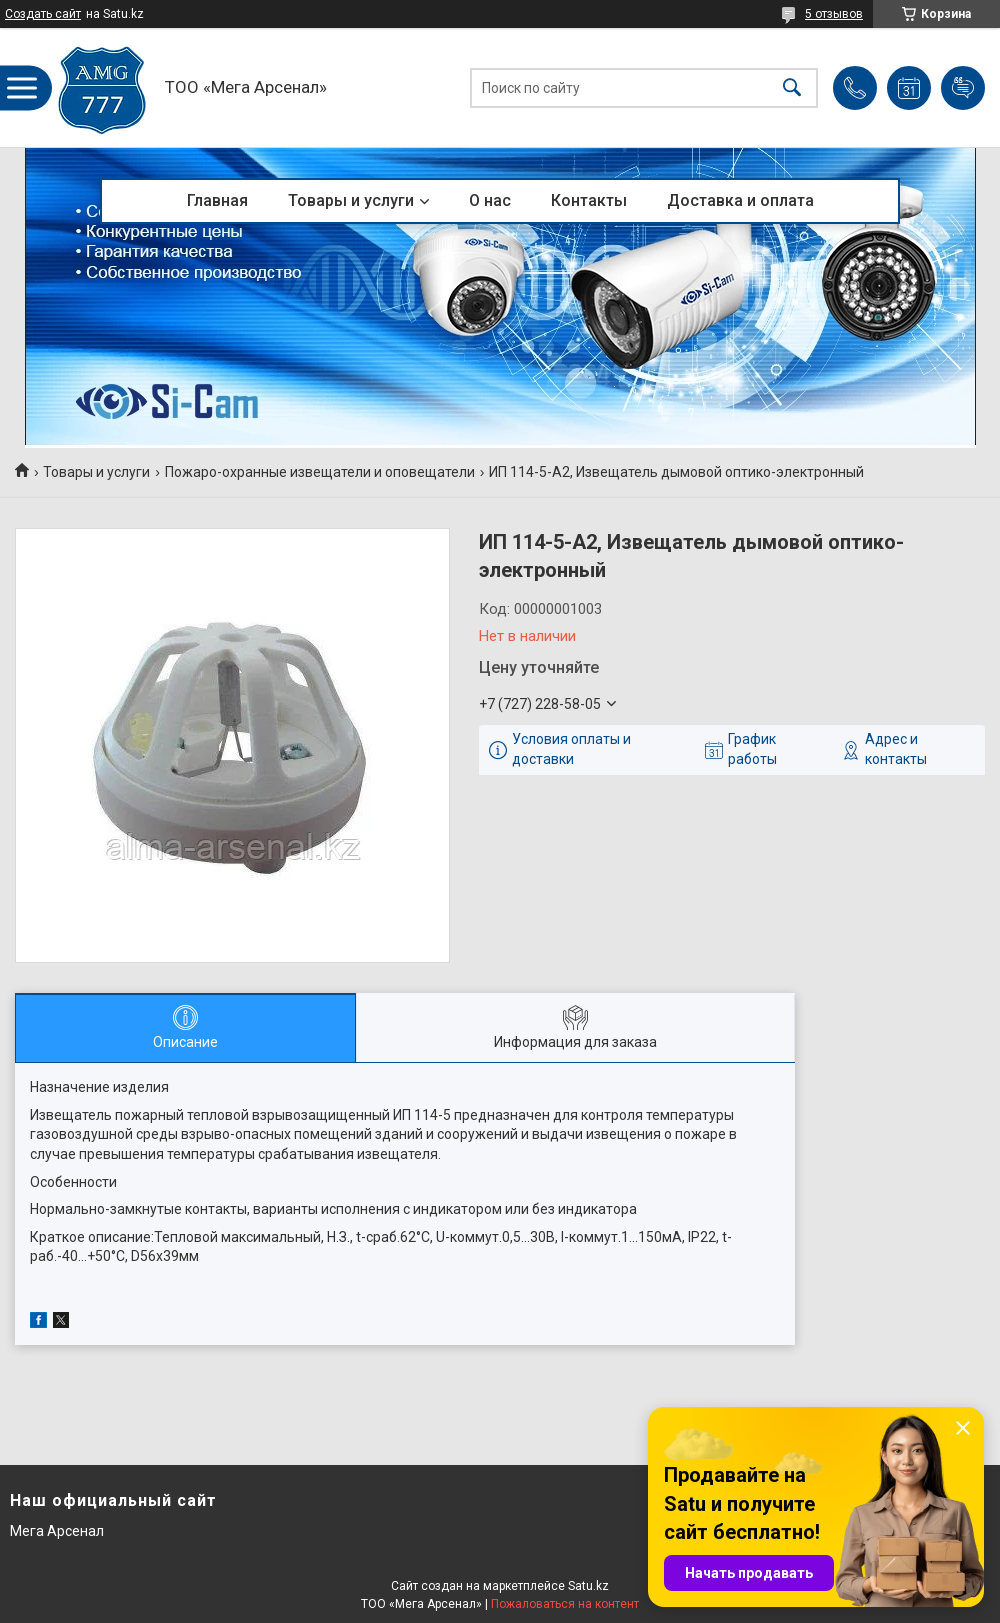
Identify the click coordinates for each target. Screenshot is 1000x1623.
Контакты (589, 200)
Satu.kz (588, 1586)
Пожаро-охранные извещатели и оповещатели (320, 472)
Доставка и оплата (740, 200)
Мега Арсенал (57, 1531)
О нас (490, 200)
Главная (217, 200)
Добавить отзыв (963, 88)
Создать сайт (43, 14)
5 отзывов (834, 14)
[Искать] (792, 87)
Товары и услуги (351, 200)
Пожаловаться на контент (565, 1604)
